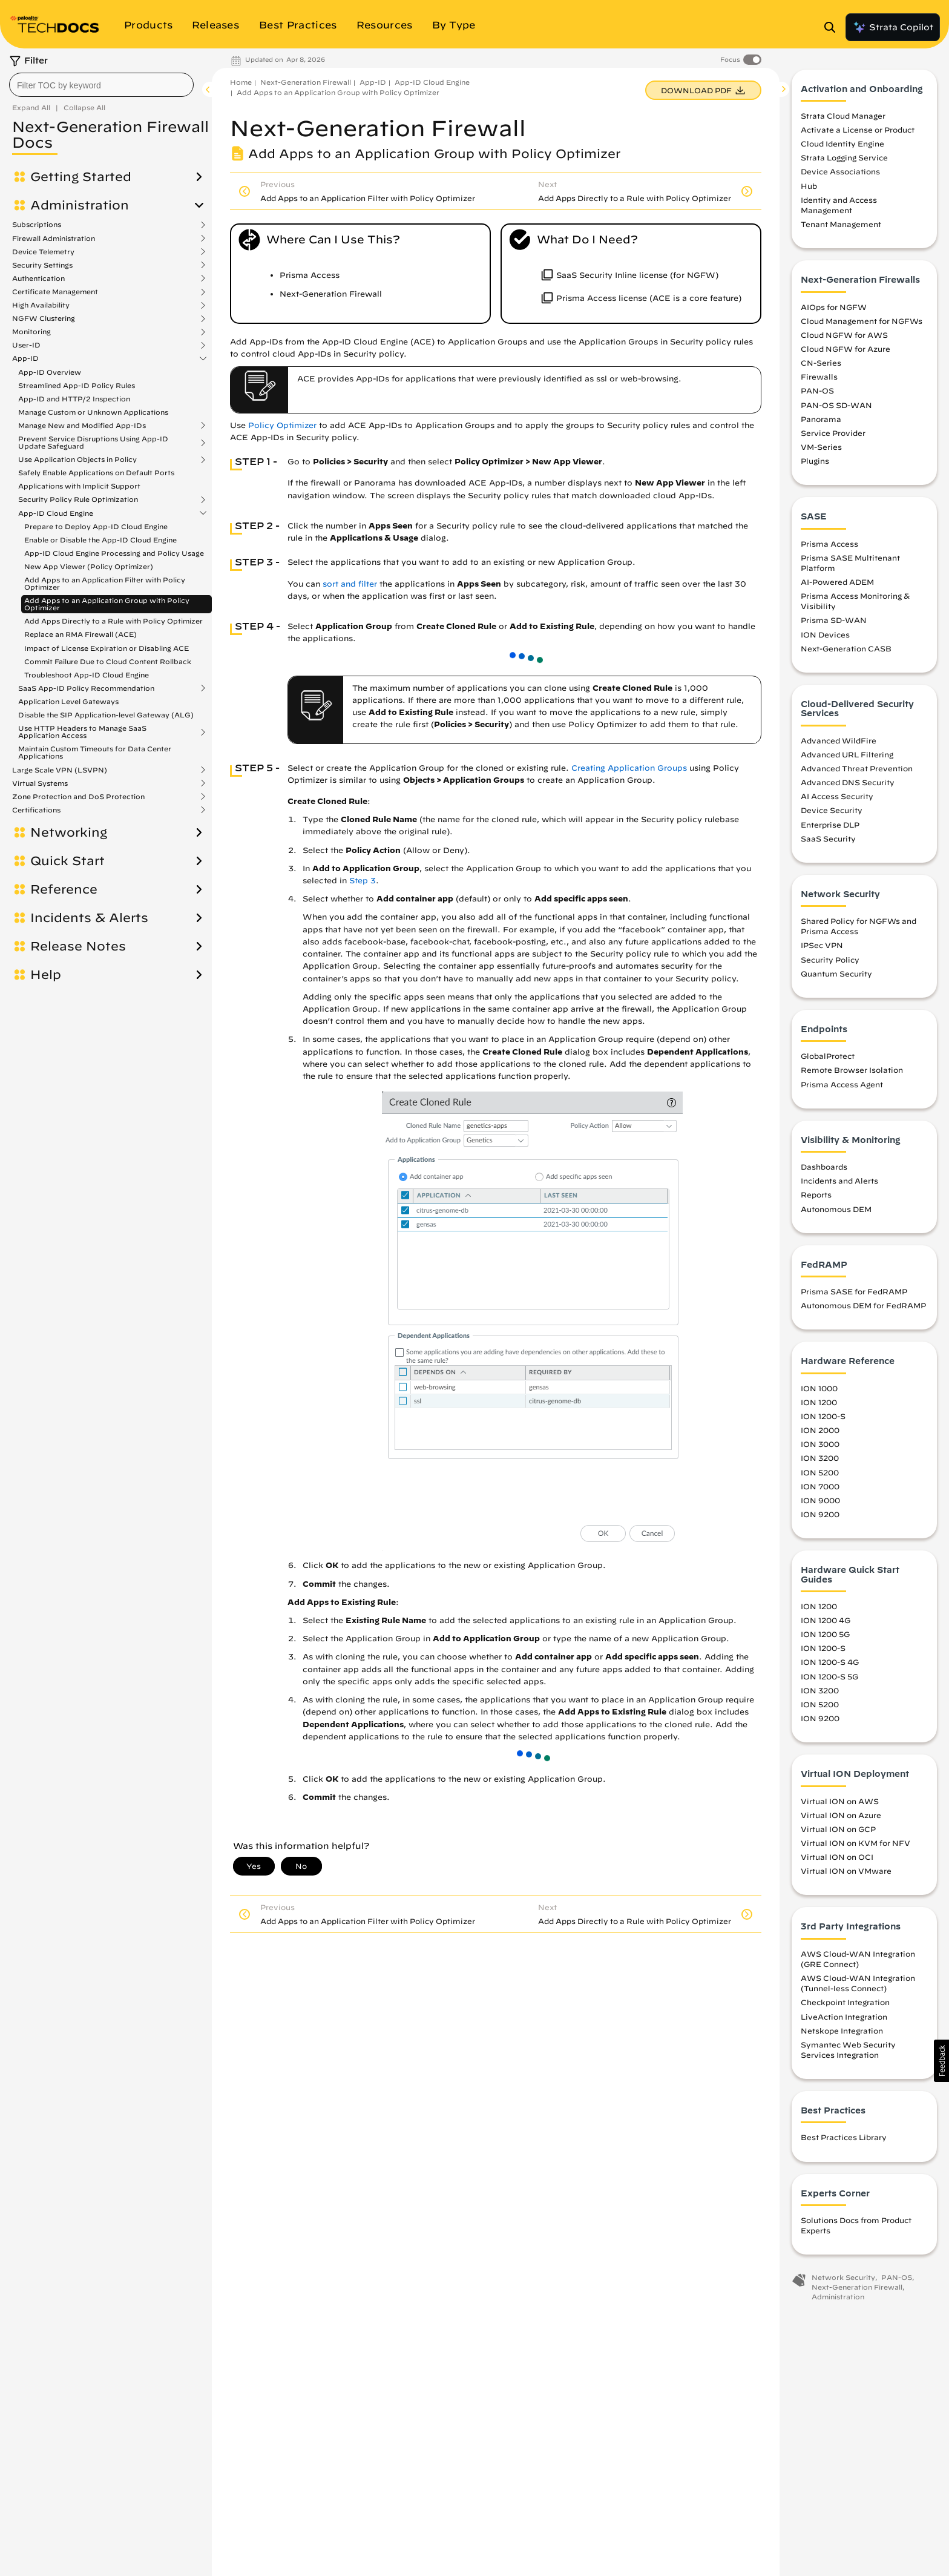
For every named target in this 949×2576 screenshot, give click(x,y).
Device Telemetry (43, 251)
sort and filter (350, 583)
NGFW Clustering (43, 318)
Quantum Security (836, 976)
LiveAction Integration (844, 2019)
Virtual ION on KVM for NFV (855, 1846)
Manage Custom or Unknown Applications (93, 412)
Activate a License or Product (858, 133)
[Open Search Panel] (833, 27)
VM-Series (821, 450)
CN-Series (821, 366)
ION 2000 (820, 1433)
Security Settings (42, 265)
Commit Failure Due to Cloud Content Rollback (107, 661)
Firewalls (819, 380)
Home (241, 82)
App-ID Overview (49, 372)
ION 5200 (820, 1475)
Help (45, 974)
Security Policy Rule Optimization (78, 499)
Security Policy (830, 962)
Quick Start (67, 861)
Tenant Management (841, 227)
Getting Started (80, 176)
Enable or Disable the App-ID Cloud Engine (100, 540)
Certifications (36, 810)
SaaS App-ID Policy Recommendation (86, 688)
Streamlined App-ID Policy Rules (76, 385)
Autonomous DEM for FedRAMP (863, 1309)
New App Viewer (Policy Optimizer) (88, 566)
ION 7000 (820, 1489)
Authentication (38, 278)
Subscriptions (36, 224)
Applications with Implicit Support (79, 486)
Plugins (815, 464)
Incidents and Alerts (839, 1184)
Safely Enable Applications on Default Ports (96, 472)
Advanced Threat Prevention (857, 771)
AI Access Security (837, 800)
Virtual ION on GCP (838, 1832)
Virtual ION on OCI (837, 1860)
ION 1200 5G (825, 1637)
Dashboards (824, 1170)
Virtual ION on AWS (840, 1804)
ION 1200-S (823, 1419)
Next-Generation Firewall (305, 82)
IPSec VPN (822, 948)
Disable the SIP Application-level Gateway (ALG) (106, 715)
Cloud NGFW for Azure (845, 352)
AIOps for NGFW (834, 310)
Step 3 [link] (362, 880)
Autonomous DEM (836, 1212)
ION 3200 (820, 1461)
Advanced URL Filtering (847, 757)
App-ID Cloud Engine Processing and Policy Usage (114, 553)
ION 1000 (819, 1391)
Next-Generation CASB (846, 651)
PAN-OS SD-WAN (836, 408)
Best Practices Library (844, 2140)
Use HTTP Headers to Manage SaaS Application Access (82, 732)
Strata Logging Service (844, 161)
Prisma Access (829, 546)
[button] (941, 2061)
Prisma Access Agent (842, 1087)
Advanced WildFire (838, 743)
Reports (816, 1198)
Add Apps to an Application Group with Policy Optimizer (106, 603)
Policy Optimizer (282, 425)
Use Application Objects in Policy (77, 459)
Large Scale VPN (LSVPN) (59, 770)
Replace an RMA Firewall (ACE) (80, 634)
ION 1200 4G (825, 1623)
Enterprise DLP (830, 827)
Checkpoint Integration (845, 2005)
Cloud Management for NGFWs (861, 324)
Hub (809, 189)
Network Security (843, 2281)
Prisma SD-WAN (834, 623)
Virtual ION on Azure (841, 1818)
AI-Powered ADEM (837, 585)
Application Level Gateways (68, 701)
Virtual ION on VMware (846, 1874)
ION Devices (825, 637)
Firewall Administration (53, 238)
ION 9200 (820, 1517)
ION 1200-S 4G (830, 1665)
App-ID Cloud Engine (55, 513)
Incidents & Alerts (89, 917)
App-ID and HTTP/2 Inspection (74, 399)
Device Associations (840, 175)
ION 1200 (819, 1405)
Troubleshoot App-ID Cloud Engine (86, 675)
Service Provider (833, 436)
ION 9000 (820, 1503)
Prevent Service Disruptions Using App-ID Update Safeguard (93, 442)
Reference (63, 889)
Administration (79, 205)
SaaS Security (828, 841)
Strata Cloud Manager (843, 118)
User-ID (26, 345)
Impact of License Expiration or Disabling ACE (106, 648)
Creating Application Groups (629, 767)
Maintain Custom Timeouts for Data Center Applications (94, 752)
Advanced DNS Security (848, 786)
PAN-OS (817, 394)
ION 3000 (820, 1447)
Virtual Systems (40, 783)
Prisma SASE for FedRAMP (854, 1295)
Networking (68, 832)
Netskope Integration (842, 2033)
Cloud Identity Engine (842, 147)
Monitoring (31, 331)
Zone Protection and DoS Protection (78, 796)
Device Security (831, 813)
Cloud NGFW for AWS (844, 338)
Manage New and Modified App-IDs (82, 425)
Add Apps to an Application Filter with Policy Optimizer (104, 583)
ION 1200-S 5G (829, 1679)
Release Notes (78, 946)
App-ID (25, 358)
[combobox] (101, 85)
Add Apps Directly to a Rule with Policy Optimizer (113, 621)
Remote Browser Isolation (852, 1073)
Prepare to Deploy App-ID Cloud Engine (96, 526)
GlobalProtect (828, 1059)
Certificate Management (55, 291)
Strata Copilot (892, 27)
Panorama (821, 422)
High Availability (41, 305)
